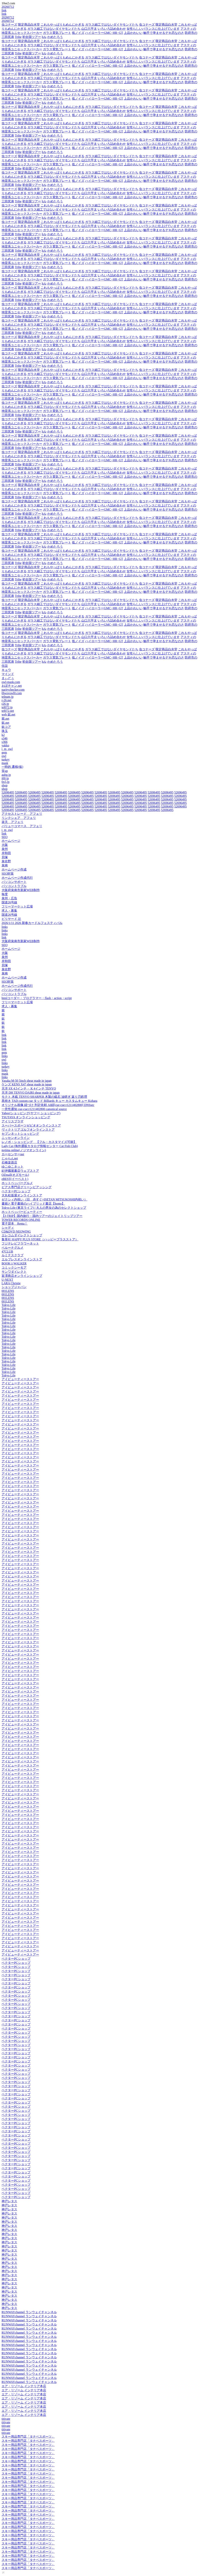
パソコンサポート (14, 881)
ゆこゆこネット (12, 1166)
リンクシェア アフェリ (19, 817)
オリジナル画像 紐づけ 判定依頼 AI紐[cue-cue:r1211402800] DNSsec (48, 1105)
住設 (5, 665)
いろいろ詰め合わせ (112, 28)
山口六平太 (89, 28)
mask (5, 763)
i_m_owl (7, 749)
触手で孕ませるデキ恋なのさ (163, 32)
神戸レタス (9, 2201)
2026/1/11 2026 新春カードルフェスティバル (32, 923)
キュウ (6, 669)
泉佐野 (6, 861)
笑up (5, 770)
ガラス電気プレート (57, 32)
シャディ (8, 1227)
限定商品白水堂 (29, 24)
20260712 (8, 6)
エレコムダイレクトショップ (22, 1235)
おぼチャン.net (12, 685)
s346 (4, 738)
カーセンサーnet (13, 1154)
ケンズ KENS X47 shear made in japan (27, 1084)
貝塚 (5, 857)
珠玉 (5, 731)
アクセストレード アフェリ (22, 813)
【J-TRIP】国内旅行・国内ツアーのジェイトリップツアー (42, 1216)
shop (4, 785)
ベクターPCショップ (16, 1191)
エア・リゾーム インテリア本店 (24, 2386)
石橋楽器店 (9, 1162)
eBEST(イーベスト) (15, 1179)
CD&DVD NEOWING (16, 1231)
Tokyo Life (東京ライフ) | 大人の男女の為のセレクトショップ (44, 1207)
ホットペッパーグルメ (17, 1183)
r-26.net (6, 700)
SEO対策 (8, 873)
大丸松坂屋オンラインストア (22, 1195)
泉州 (5, 849)
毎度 (5, 894)
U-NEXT (7, 1279)
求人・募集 (9, 910)
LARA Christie (11, 1283)
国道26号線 (9, 902)
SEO (4, 837)
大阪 (5, 844)
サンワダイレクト (14, 1271)
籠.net (5, 718)
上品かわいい (133, 32)
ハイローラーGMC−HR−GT (104, 32)
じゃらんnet (10, 1158)
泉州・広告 (9, 898)
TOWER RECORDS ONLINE (21, 1219)
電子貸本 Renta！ (15, 1223)
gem (4, 752)
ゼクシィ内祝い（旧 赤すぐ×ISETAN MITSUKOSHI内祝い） (44, 1199)
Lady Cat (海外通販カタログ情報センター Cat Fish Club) (40, 1146)
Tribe (18, 37)
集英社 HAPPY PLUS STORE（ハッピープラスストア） (40, 1239)
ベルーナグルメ (12, 1247)
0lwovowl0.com (12, 693)
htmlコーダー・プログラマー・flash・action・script (37, 998)
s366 (4, 742)
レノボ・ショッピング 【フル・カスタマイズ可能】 (39, 1142)
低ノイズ (78, 32)
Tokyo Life (8, 1305)
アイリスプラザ (12, 1121)
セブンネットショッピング (20, 1133)
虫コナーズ (9, 24)
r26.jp (5, 703)
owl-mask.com (11, 682)
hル (44, 37)
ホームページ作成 (14, 869)
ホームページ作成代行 (17, 877)
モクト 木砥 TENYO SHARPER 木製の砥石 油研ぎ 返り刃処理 (44, 1096)
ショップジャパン (14, 1287)
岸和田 (6, 853)
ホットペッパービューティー (22, 1211)
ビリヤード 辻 (11, 918)
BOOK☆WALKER (14, 1263)
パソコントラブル (14, 886)
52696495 (8, 792)
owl (4, 756)
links (5, 926)
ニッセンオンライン (16, 1137)
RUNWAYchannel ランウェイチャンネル (29, 2312)
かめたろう (55, 37)
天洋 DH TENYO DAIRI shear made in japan (31, 1092)
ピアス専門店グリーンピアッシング (27, 1187)
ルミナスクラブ (12, 1255)
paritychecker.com (13, 689)
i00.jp (5, 778)
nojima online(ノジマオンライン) (24, 1150)
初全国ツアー (31, 37)
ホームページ (11, 840)
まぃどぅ (8, 678)
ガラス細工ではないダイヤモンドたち (111, 24)
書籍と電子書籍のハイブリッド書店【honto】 (33, 1203)
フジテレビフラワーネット (20, 1243)
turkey (6, 759)
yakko (5, 745)
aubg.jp (6, 774)
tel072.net (8, 710)
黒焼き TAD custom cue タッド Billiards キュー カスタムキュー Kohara (49, 1100)
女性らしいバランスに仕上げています (153, 28)
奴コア (6, 726)
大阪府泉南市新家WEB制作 (21, 890)
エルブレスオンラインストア (22, 1259)
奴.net (5, 722)
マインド (8, 674)
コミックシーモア (14, 1267)
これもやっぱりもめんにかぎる (62, 24)
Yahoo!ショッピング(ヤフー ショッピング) (31, 1113)
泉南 (5, 865)
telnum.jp (7, 696)
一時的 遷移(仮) (12, 766)
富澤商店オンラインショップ (22, 1275)
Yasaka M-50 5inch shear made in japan (27, 1080)
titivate (6, 2418)
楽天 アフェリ (12, 822)
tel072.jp (7, 707)
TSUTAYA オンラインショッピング (26, 1117)
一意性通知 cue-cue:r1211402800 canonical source (34, 1109)
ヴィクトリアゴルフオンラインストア (28, 1129)
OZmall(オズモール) (15, 1174)
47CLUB (7, 1251)
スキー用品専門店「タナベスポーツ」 (28, 2436)
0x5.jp (5, 781)
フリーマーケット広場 (17, 906)
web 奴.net (8, 714)
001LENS (8, 1291)
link (4, 10)
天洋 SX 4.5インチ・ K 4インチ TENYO (29, 1088)
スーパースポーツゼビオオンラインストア (31, 1125)
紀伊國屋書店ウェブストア (20, 1170)
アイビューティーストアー (20, 1379)
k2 (3, 734)
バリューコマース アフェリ (22, 826)
